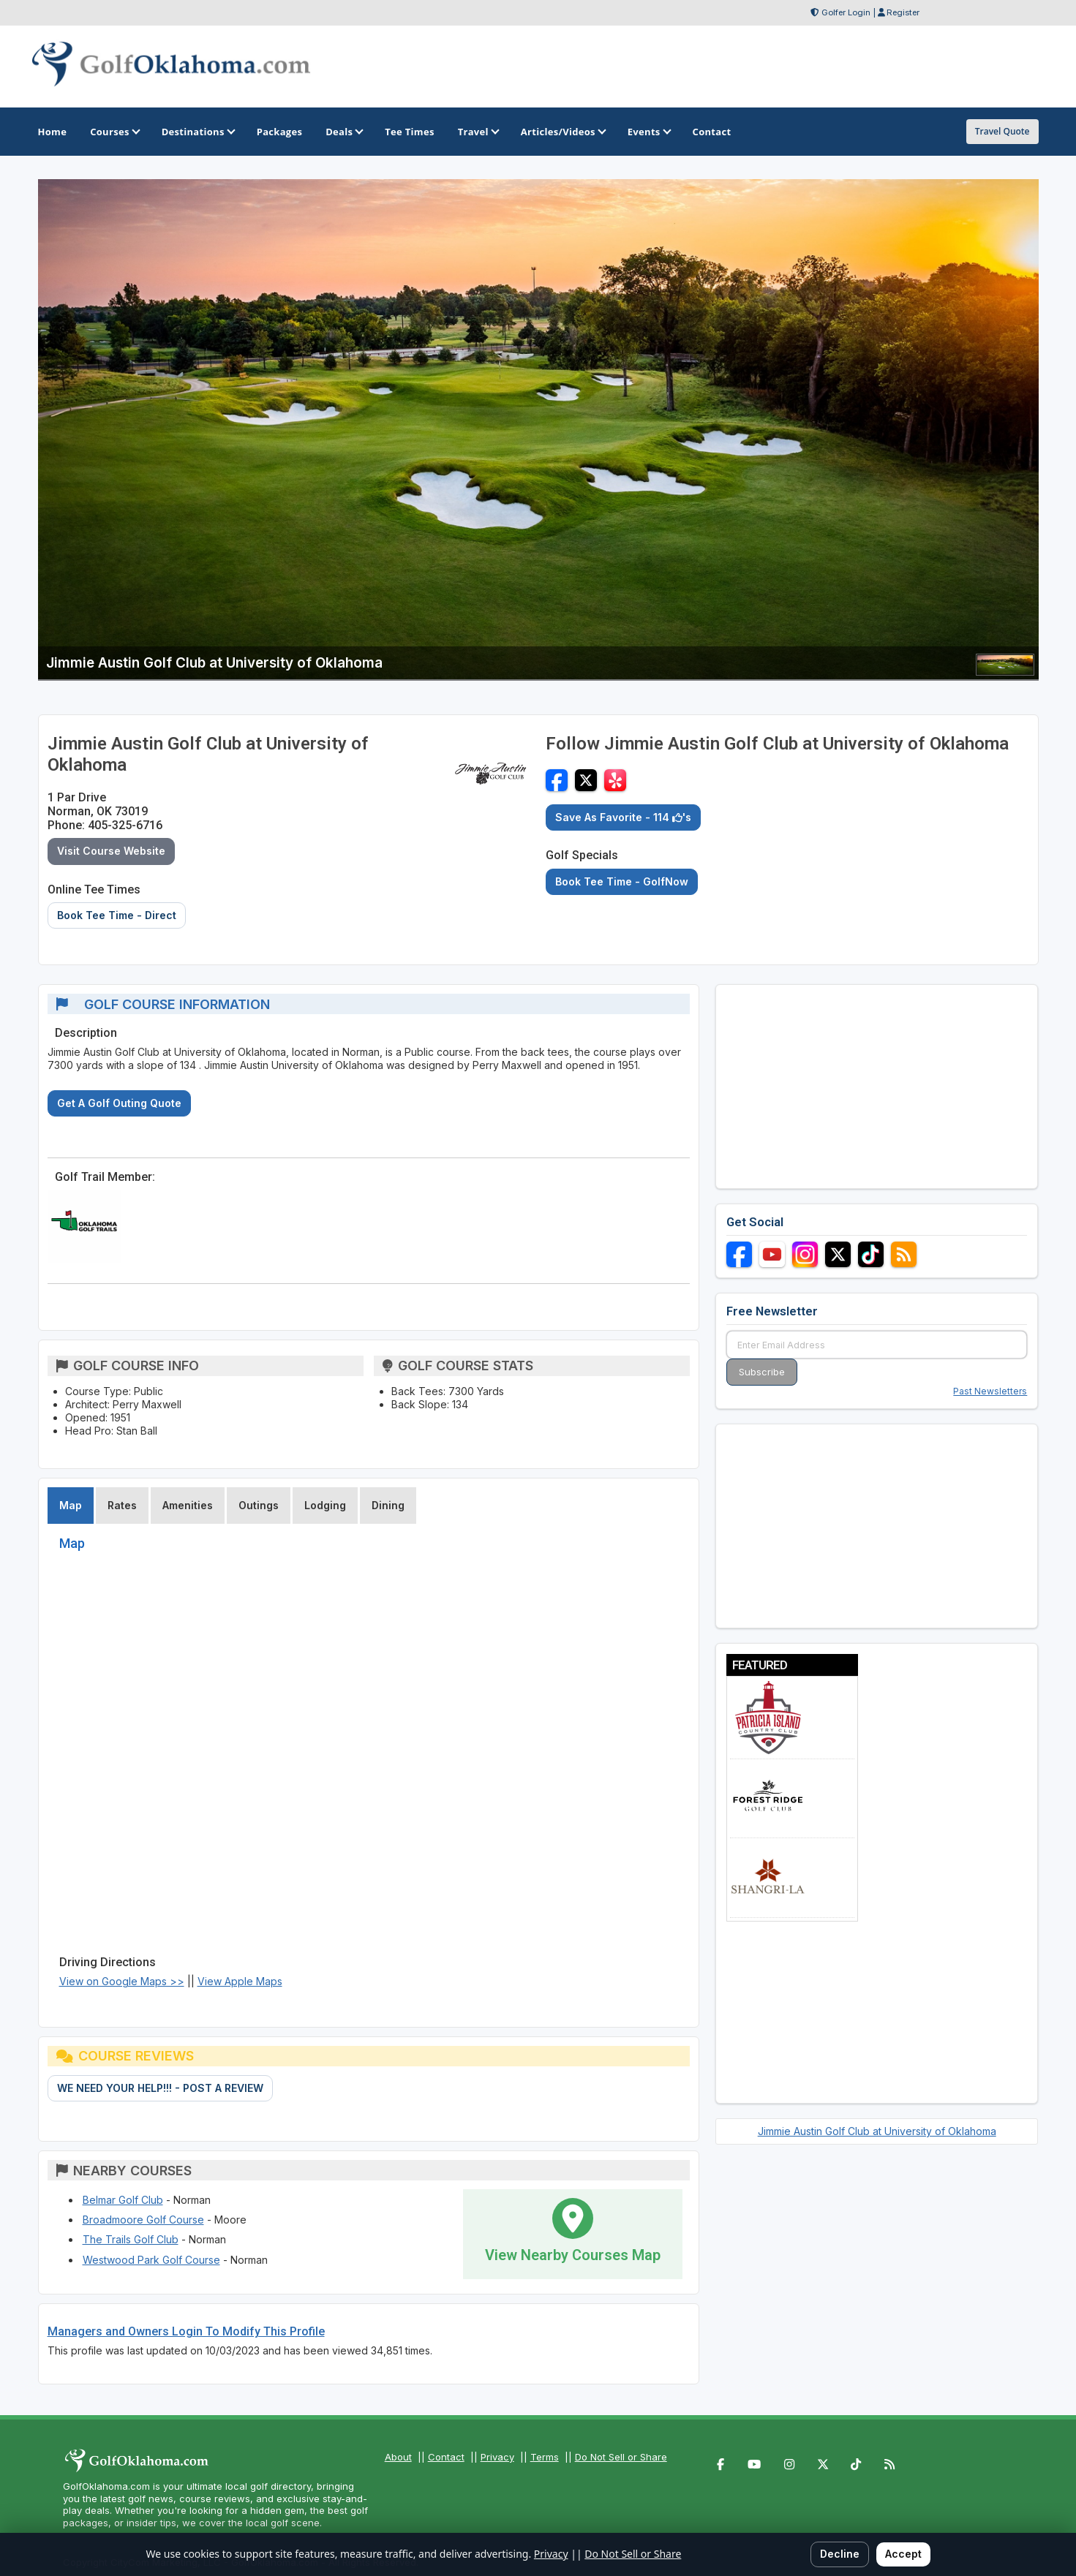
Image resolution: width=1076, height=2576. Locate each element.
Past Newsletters (990, 1391)
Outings (258, 1505)
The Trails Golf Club (130, 2239)
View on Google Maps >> (121, 1981)
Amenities (187, 1505)
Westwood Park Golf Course (151, 2260)
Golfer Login (845, 12)
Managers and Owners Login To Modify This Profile (186, 2331)
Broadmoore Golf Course (143, 2219)
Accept (903, 2553)
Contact (446, 2457)
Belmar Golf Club (123, 2200)
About (398, 2457)
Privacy (497, 2457)
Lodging (325, 1505)
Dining (388, 1505)
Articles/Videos (562, 131)
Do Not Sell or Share (621, 2457)
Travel (477, 131)
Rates (122, 1505)
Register (903, 12)
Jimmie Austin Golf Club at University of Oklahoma (877, 2131)
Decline (839, 2553)
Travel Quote (1002, 131)
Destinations (197, 131)
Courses (114, 131)
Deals (343, 131)
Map (70, 1505)
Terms (544, 2457)
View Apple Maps (239, 1981)
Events (648, 131)
